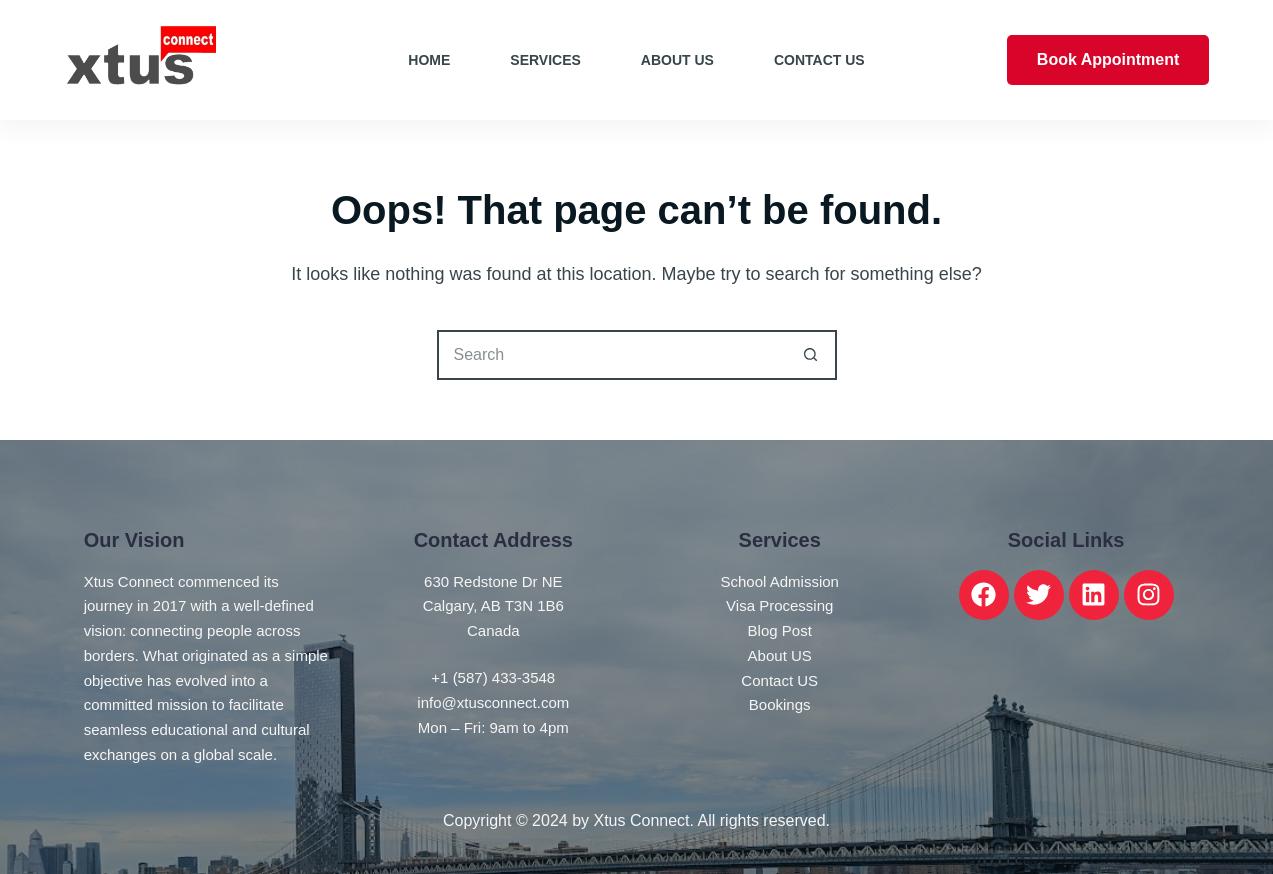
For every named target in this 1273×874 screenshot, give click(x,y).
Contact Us (819, 60)
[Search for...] (612, 355)
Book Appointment (1108, 59)
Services (545, 60)
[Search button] (812, 355)
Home (429, 60)
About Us (677, 60)
